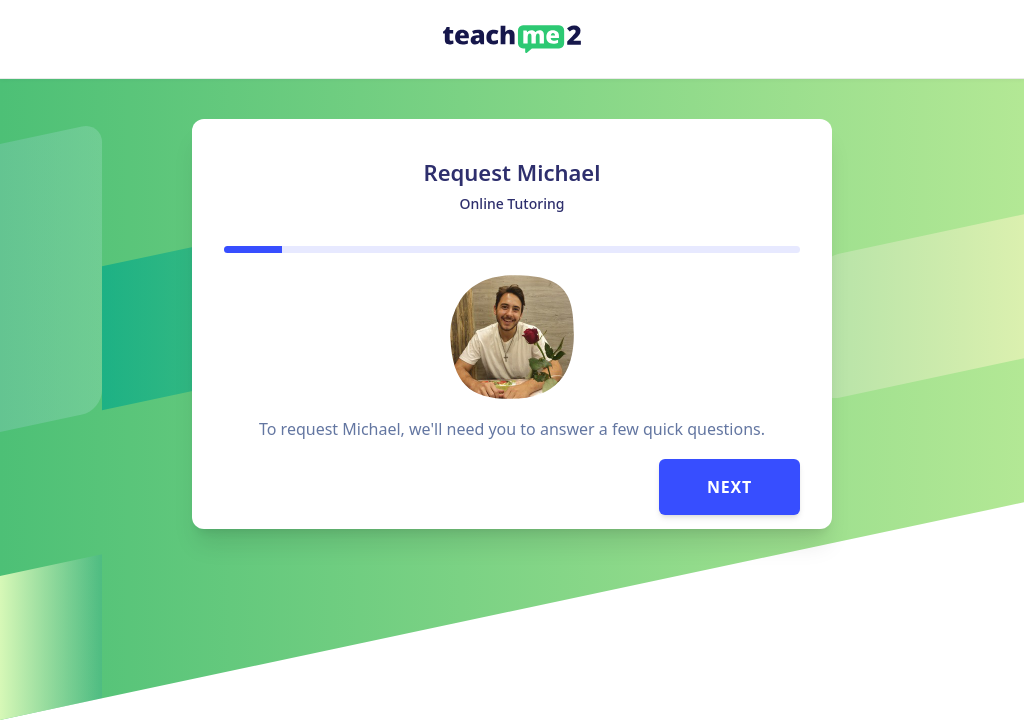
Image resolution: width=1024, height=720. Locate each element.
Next (729, 487)
